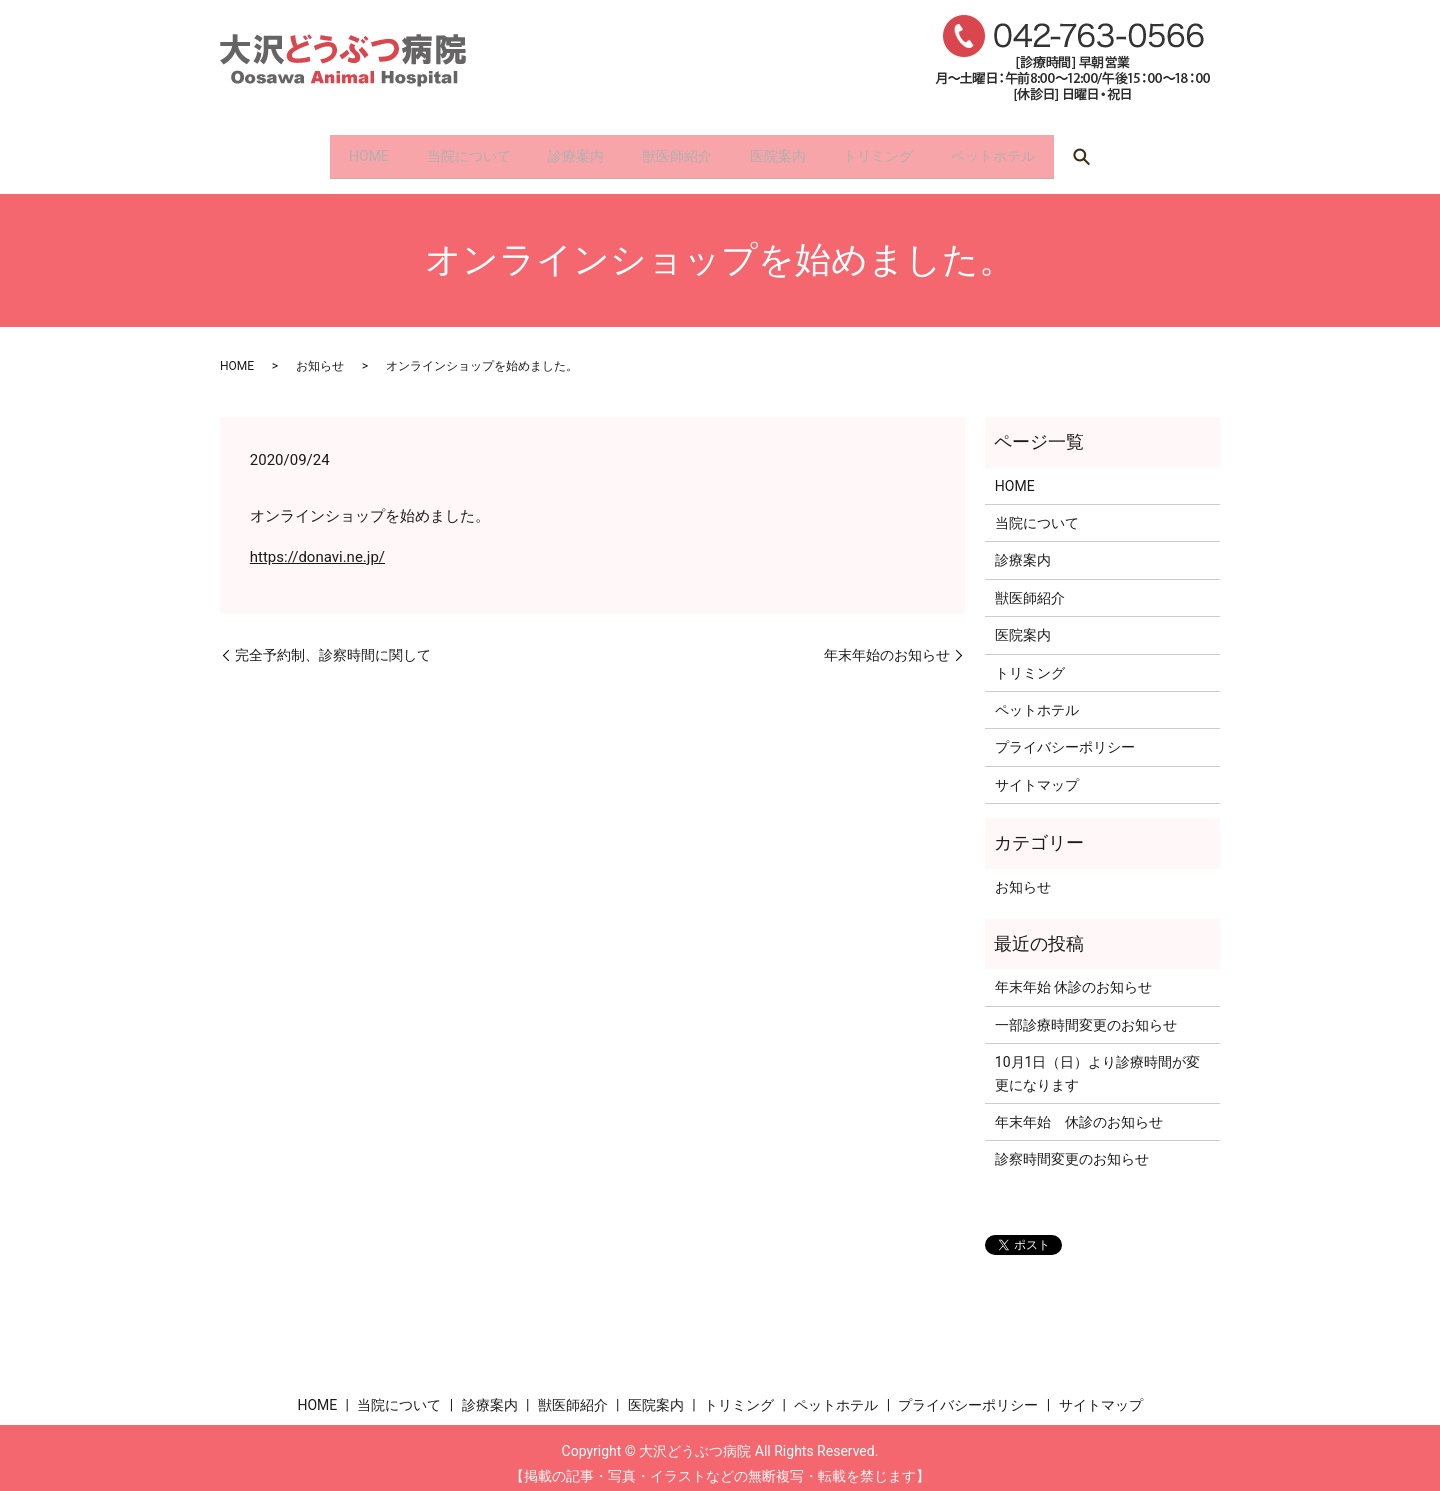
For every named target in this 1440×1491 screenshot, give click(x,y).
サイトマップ (1037, 772)
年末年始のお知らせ (887, 642)
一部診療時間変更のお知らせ (1086, 1012)
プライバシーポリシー (1065, 735)
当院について (432, 150)
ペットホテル (1048, 150)
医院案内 (796, 150)
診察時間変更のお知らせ (1072, 1147)
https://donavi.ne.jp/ (317, 544)
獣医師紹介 (677, 150)
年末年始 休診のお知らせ (1073, 975)
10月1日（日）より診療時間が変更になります (1098, 1061)
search (1146, 151)
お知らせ (320, 354)
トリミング (915, 150)
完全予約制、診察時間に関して (333, 642)
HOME (314, 150)
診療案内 (558, 150)
